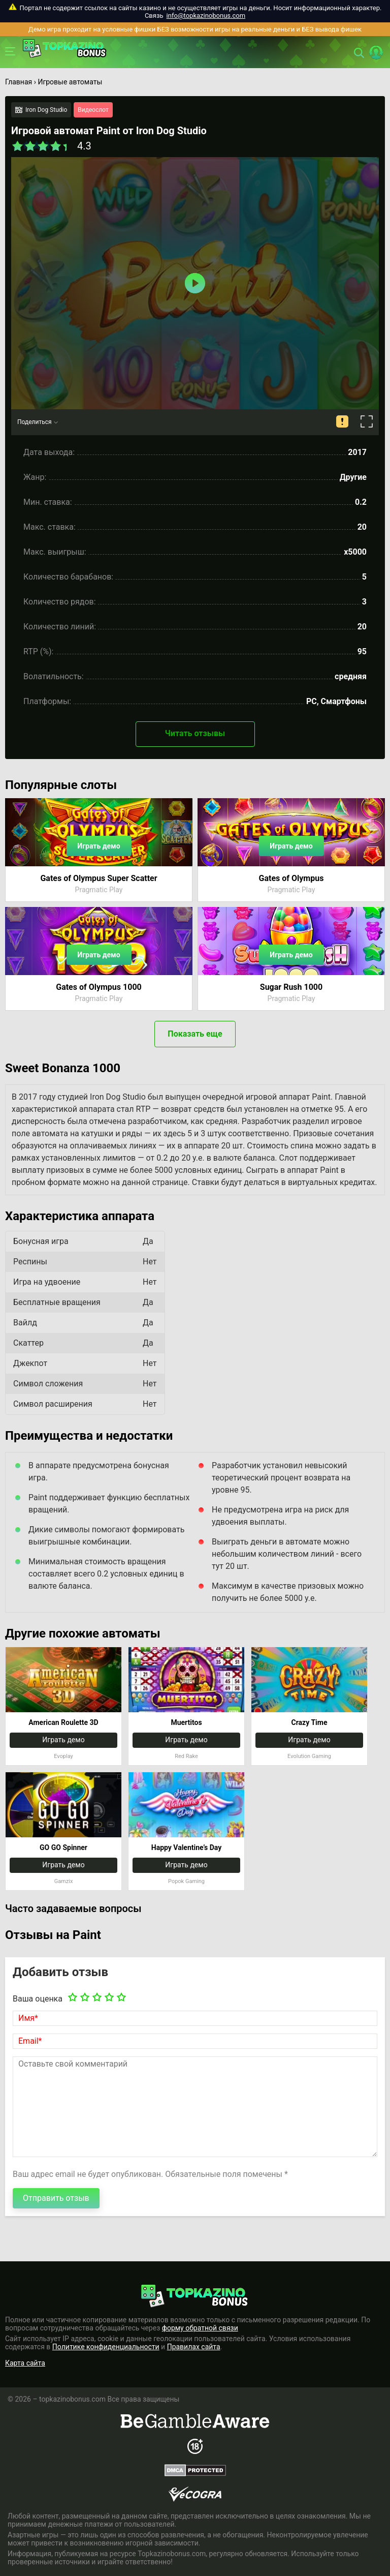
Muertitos (186, 1722)
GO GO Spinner (63, 1847)
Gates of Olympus (291, 878)
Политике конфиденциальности (105, 2347)
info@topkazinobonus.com (206, 15)
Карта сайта (25, 2363)
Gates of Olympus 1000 (99, 987)
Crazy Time (309, 1722)
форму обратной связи (200, 2328)
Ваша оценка (37, 1999)
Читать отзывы (195, 733)
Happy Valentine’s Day (186, 1847)
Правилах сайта (193, 2347)
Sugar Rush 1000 (291, 987)
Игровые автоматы (70, 82)
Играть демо (98, 846)
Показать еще (195, 1034)
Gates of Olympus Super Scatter (98, 878)
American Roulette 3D (63, 1722)
